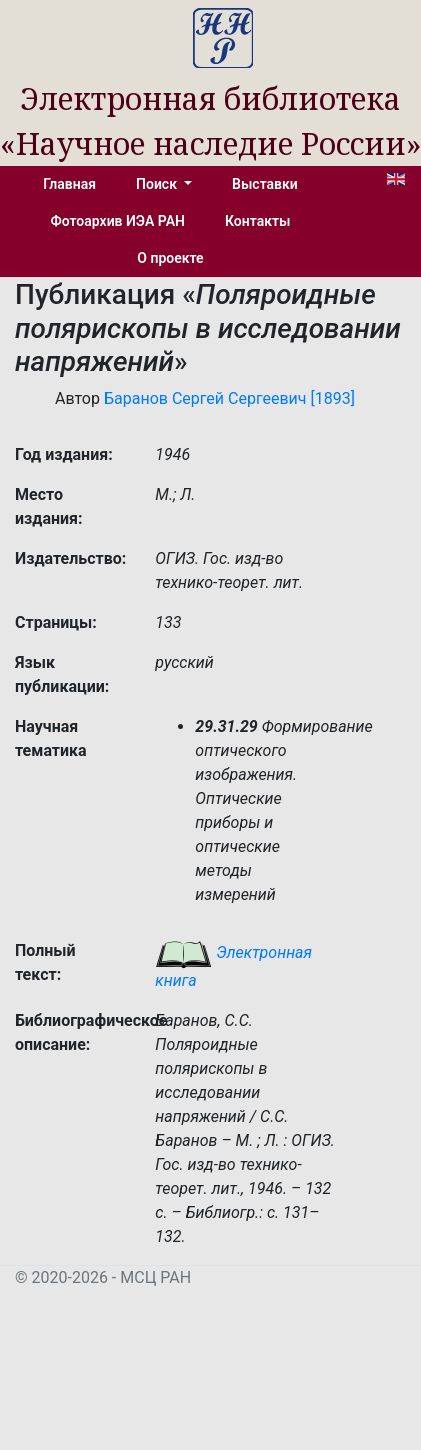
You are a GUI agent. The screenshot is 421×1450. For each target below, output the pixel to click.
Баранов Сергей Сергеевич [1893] (229, 398)
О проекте (170, 258)
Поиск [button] (158, 184)
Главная (69, 184)
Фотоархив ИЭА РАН (118, 221)
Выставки (265, 184)
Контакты (257, 221)
